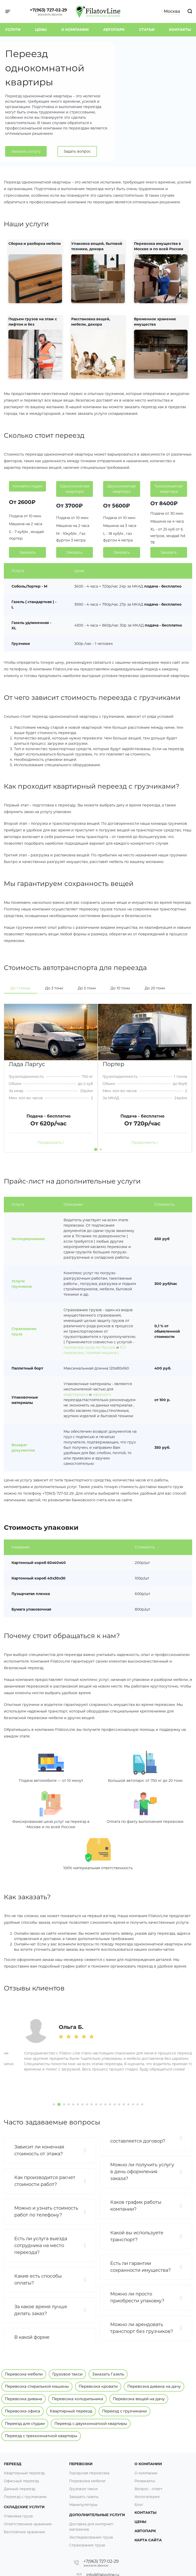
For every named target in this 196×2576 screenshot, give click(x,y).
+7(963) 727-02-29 (48, 10)
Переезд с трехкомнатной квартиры (41, 2435)
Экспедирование (28, 1239)
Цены (41, 29)
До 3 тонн (54, 988)
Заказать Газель (108, 2373)
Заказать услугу (26, 151)
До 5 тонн (87, 988)
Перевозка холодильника (77, 2398)
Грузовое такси (67, 2373)
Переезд (12, 2463)
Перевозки (81, 2463)
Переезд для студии (25, 2423)
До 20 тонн (155, 988)
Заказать (27, 552)
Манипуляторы (83, 2504)
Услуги (13, 29)
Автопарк (114, 29)
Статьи (147, 29)
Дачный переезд (19, 2488)
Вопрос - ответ (148, 2488)
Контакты (180, 29)
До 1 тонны (20, 988)
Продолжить (51, 1142)
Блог (138, 2504)
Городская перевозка (89, 2473)
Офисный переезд (21, 2480)
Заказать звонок (50, 14)
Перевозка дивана (23, 2398)
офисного (102, 1394)
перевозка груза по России (89, 1347)
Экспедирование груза (91, 2537)
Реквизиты (144, 2480)
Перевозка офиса (22, 2411)
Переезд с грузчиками (124, 2411)
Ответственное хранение (28, 2524)
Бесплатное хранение (24, 2532)
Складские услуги (24, 2507)
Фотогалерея (147, 2496)
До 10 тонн (120, 988)
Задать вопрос (77, 151)
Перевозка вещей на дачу (139, 2398)
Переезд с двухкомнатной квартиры (90, 2423)
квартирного (76, 1394)
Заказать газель (84, 2496)
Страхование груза (87, 2545)
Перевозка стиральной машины (37, 2386)
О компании (75, 29)
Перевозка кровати (98, 2386)
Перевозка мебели (24, 2373)
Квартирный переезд (71, 2411)
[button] (96, 1149)
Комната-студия (27, 486)
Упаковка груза (18, 2516)
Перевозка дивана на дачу (154, 2386)
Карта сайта (148, 2540)
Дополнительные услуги (97, 2515)
